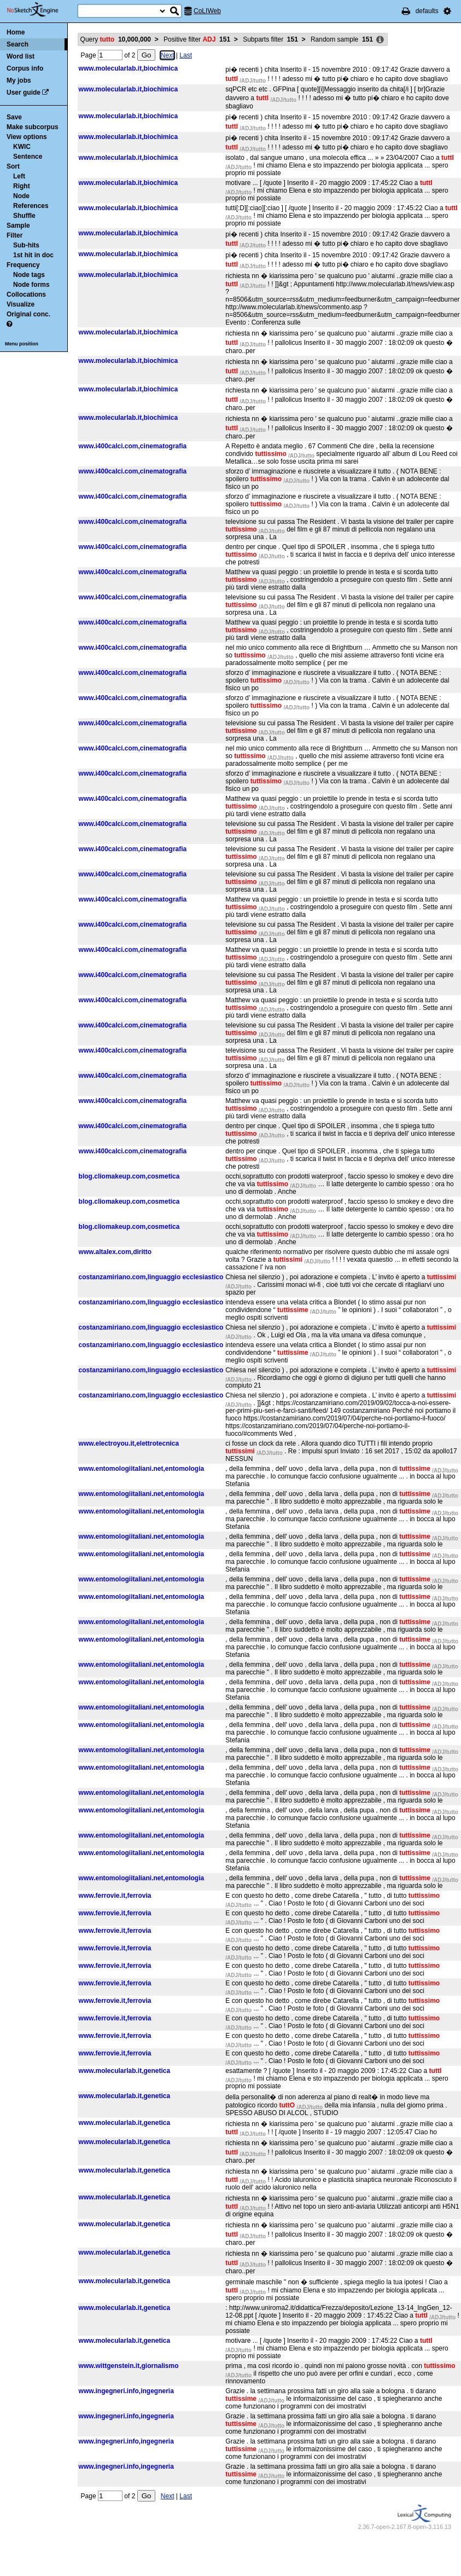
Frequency (23, 265)
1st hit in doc (33, 255)
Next (167, 55)
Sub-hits (26, 245)
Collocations (26, 294)
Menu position (21, 343)
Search (17, 44)
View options (27, 137)
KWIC (22, 147)
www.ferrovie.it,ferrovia (115, 1895)
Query (115, 39)
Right (21, 186)
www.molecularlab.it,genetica (125, 2071)
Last (185, 55)
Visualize (20, 304)
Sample (18, 225)
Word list (20, 56)
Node (21, 196)
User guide (23, 92)
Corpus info (25, 68)
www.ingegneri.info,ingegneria (126, 2391)
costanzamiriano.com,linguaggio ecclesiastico (151, 1277)
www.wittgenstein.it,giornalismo (129, 2366)
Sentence (27, 156)
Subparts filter (270, 39)
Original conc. (28, 314)
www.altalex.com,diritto (115, 1252)
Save (14, 117)
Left (19, 176)
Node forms (31, 284)
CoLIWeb (207, 11)
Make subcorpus (33, 127)
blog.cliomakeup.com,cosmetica (129, 1176)
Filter (14, 235)
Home (16, 32)
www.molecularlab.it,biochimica (128, 68)
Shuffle (24, 216)
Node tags (29, 275)
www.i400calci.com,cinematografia (133, 446)
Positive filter (197, 39)
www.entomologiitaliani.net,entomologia (142, 1468)
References (31, 206)
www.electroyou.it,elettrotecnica (129, 1443)
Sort (13, 166)
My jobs (19, 80)
